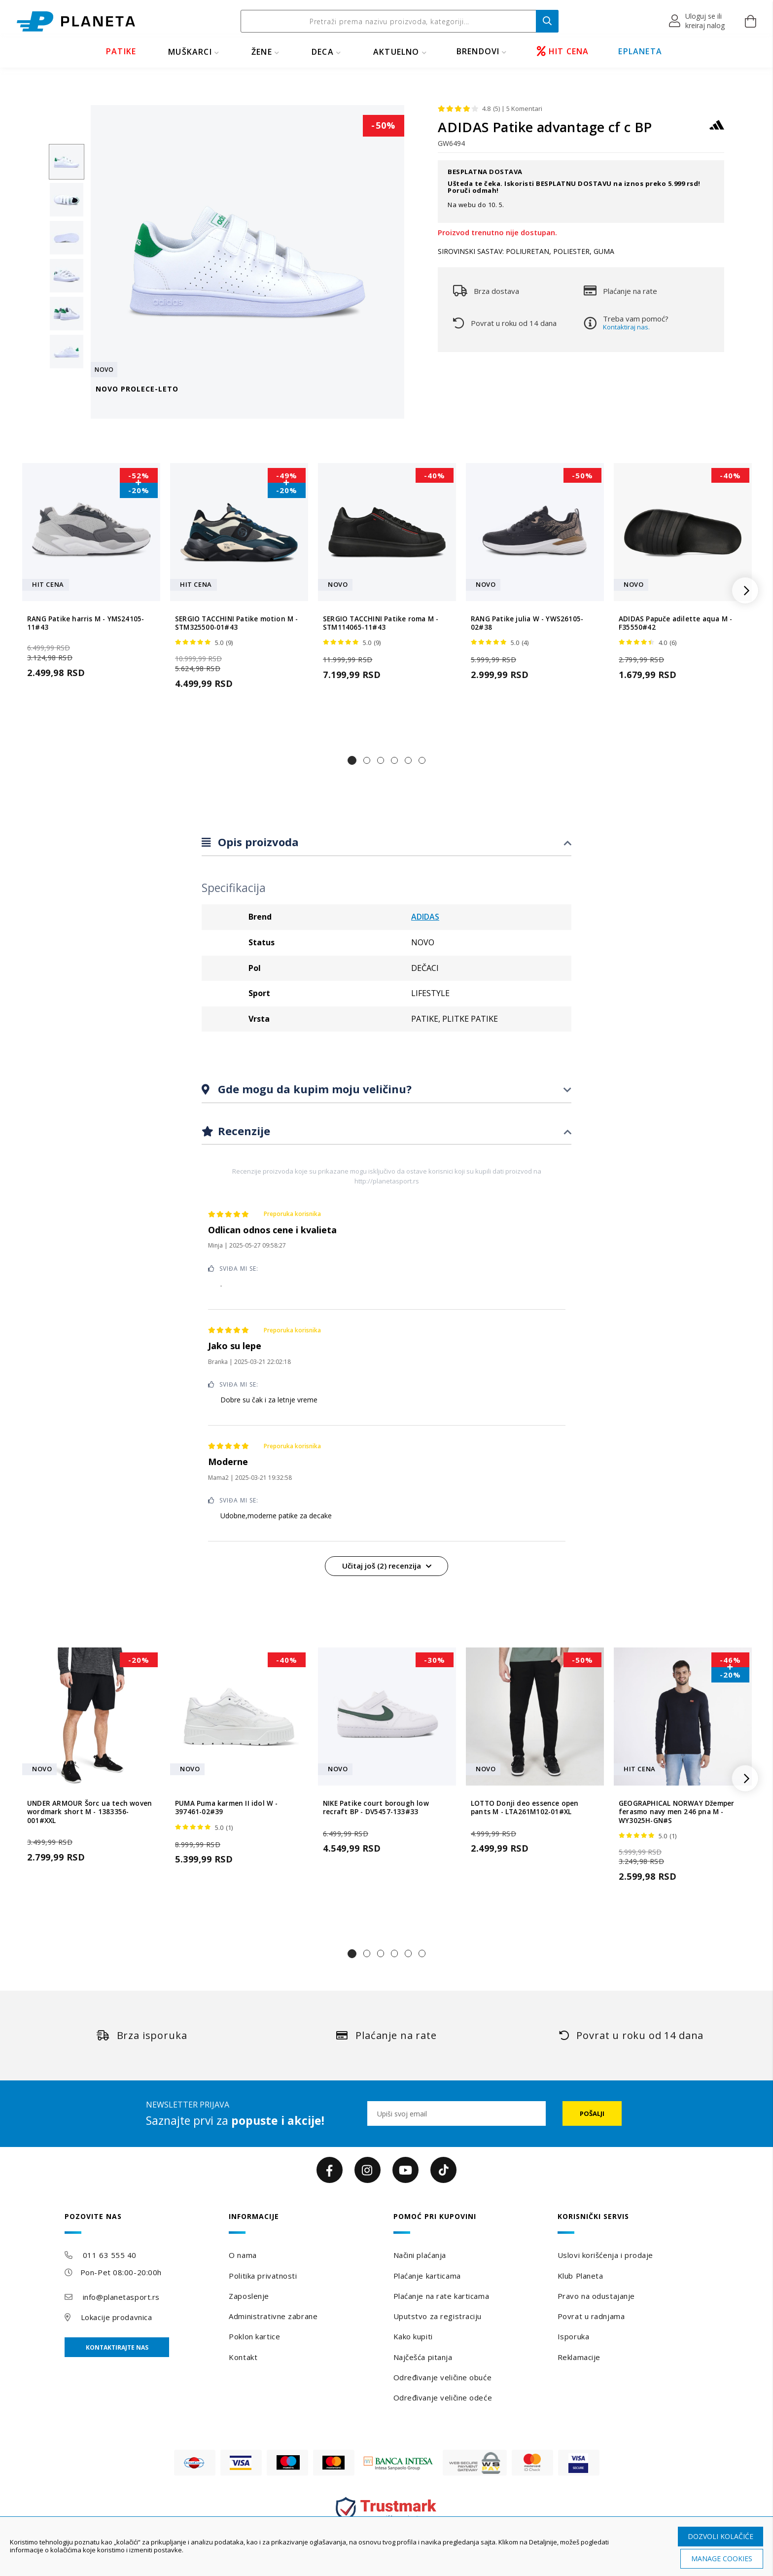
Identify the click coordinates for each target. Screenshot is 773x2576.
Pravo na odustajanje (596, 2296)
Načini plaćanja (419, 2255)
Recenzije (242, 1130)
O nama (242, 2255)
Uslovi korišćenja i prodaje (605, 2255)
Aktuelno (396, 51)
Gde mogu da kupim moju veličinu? (313, 1088)
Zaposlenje (249, 2296)
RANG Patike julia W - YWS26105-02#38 (527, 623)
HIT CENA (563, 51)
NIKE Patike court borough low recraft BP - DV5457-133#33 (376, 1807)
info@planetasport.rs (121, 2297)
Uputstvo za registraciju (437, 2316)
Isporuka (573, 2336)
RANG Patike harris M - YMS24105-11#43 (85, 623)
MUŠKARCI (190, 51)
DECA (323, 51)
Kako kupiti (413, 2336)
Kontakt (243, 2357)
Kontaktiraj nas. (626, 326)
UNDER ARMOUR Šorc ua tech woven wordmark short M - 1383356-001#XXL (89, 1812)
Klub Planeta (580, 2276)
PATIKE (121, 51)
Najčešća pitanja (423, 2357)
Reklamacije (579, 2357)
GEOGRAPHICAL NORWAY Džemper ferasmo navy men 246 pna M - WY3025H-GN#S (676, 1812)
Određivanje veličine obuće (442, 2377)
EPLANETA (640, 51)
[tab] (386, 842)
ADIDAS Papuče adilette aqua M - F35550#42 (675, 623)
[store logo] (76, 21)
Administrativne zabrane (273, 2316)
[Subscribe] (592, 2113)
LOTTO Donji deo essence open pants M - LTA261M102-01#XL (525, 1807)
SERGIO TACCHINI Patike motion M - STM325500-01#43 (236, 623)
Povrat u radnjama (591, 2316)
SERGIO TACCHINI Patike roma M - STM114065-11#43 (380, 623)
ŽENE (261, 51)
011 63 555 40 (110, 2255)
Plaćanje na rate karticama (441, 2296)
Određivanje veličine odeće (442, 2397)
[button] (697, 21)
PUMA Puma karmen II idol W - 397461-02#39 (226, 1807)
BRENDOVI (478, 51)
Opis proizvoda (257, 841)
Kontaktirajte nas (117, 2347)
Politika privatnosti (263, 2276)
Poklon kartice (254, 2336)
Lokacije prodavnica (116, 2317)
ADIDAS (425, 916)
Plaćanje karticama (427, 2276)
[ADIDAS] (716, 129)
